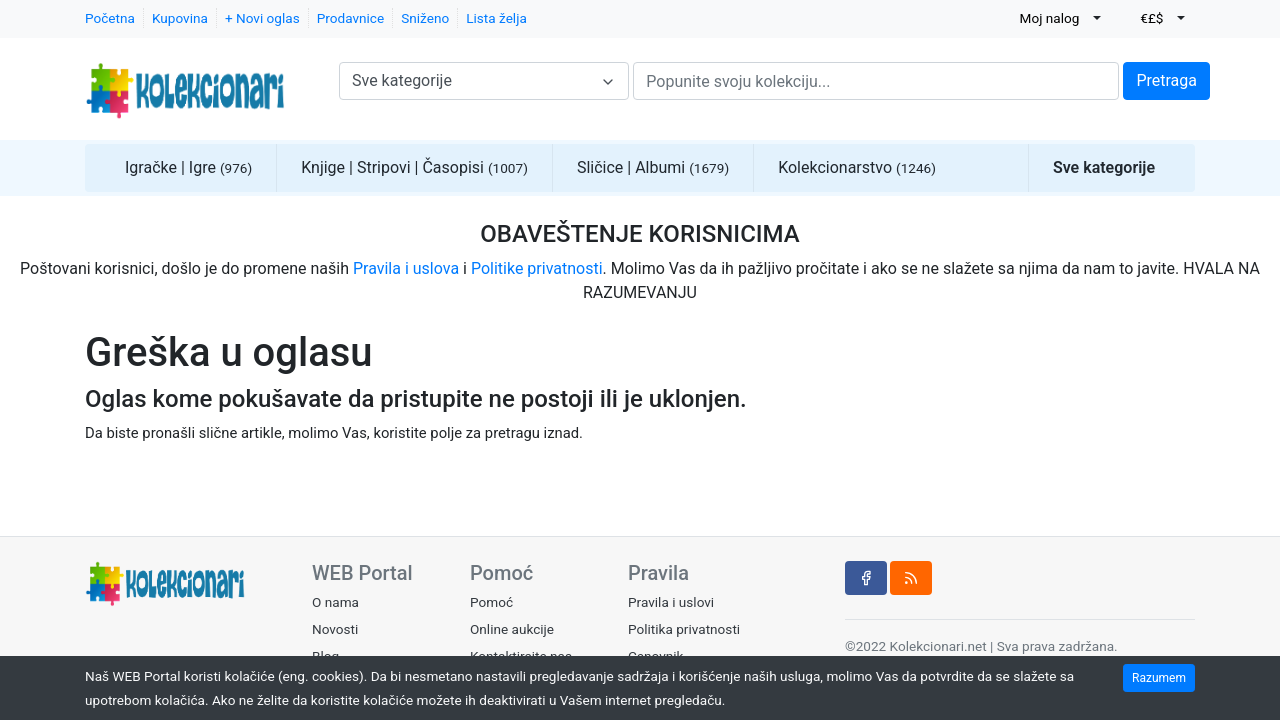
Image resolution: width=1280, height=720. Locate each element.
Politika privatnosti (684, 629)
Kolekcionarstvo (857, 167)
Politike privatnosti (537, 268)
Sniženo (425, 18)
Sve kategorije (1104, 167)
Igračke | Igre (188, 167)
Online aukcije (512, 629)
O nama (335, 602)
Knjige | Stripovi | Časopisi (414, 167)
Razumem (1159, 678)
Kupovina (180, 18)
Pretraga (1166, 80)
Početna (110, 18)
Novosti (335, 629)
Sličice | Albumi (653, 167)
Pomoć (491, 602)
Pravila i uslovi (671, 602)
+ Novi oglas (262, 18)
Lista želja (496, 18)
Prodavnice (350, 18)
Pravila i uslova (406, 268)
